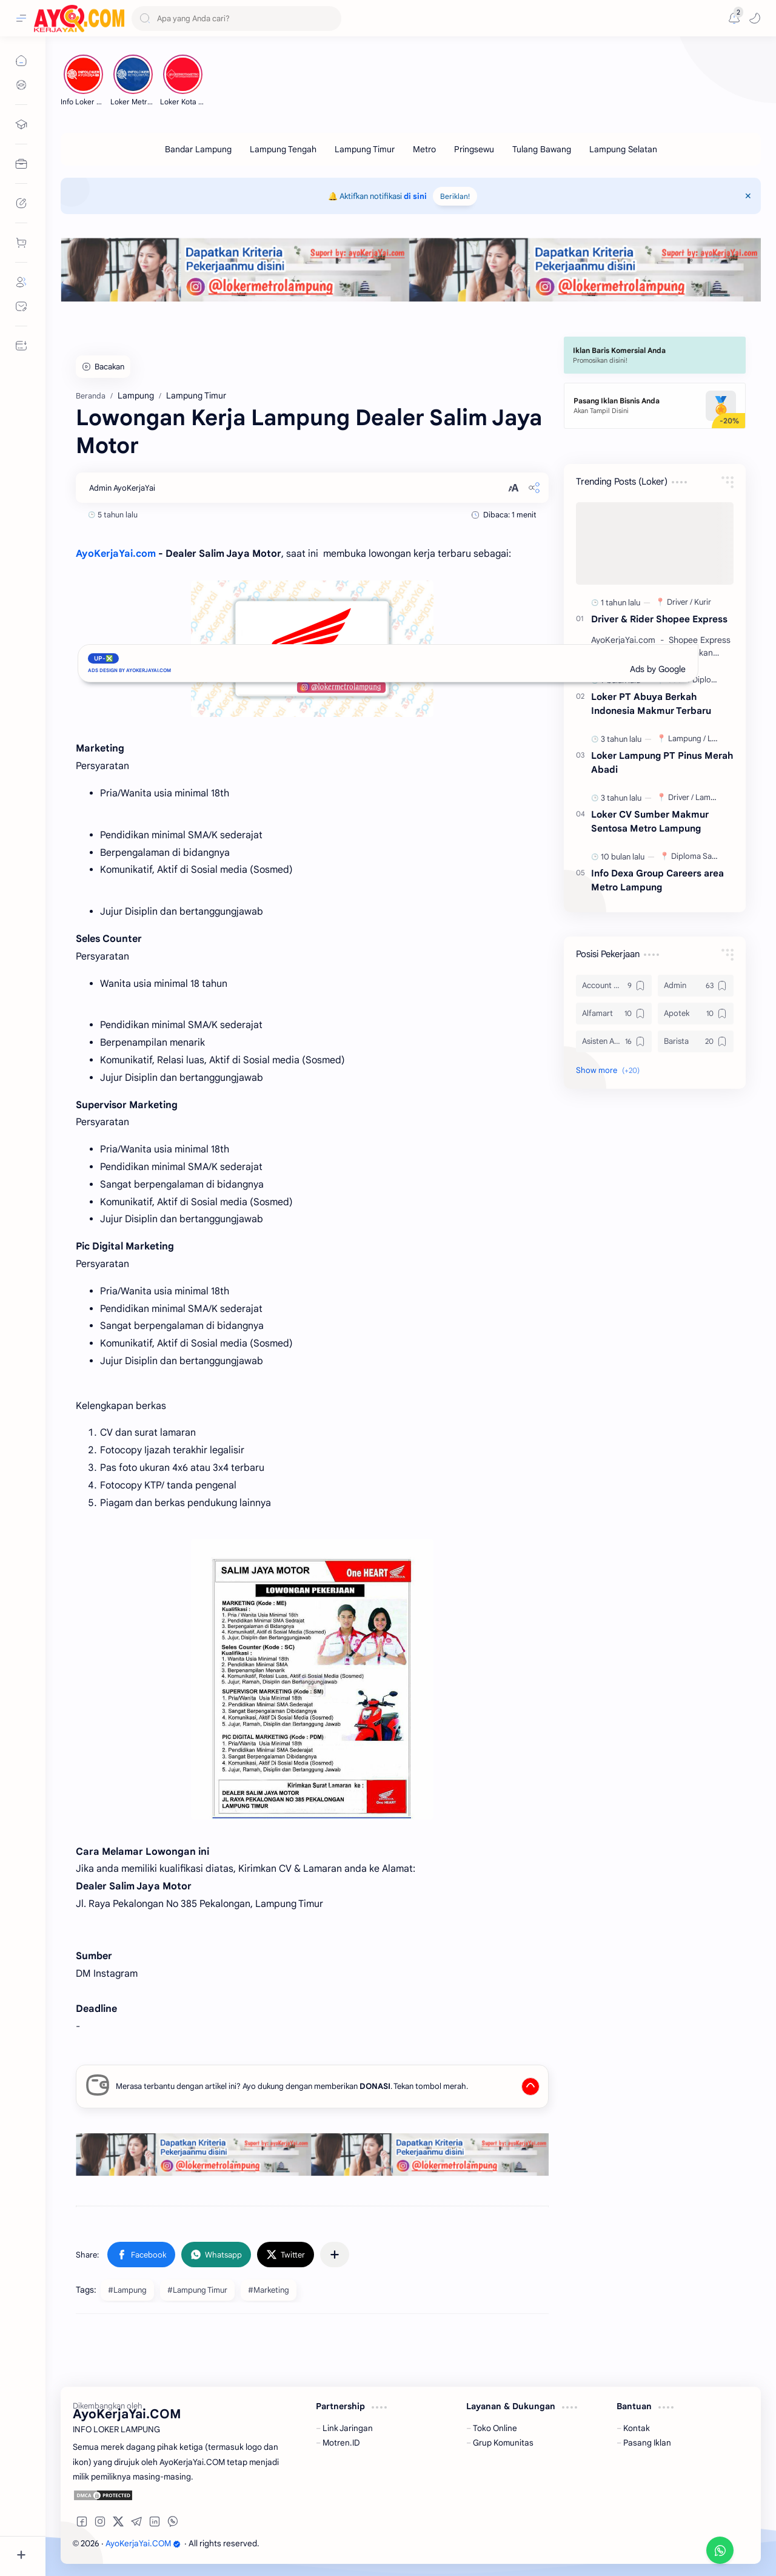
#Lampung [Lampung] (127, 2290)
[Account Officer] (614, 986)
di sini (415, 196)
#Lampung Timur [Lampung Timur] (197, 2290)
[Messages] (734, 18)
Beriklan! (455, 196)
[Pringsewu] (474, 149)
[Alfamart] (614, 1013)
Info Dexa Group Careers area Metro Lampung (657, 880)
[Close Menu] (748, 195)
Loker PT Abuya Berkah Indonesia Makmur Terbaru (651, 703)
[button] (755, 18)
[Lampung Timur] (365, 149)
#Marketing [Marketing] (268, 2290)
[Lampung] (687, 738)
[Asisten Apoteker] (614, 1041)
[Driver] (679, 602)
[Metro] (424, 149)
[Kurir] (702, 602)
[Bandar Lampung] (198, 149)
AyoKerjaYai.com (116, 554)
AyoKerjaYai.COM (143, 2543)
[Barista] (696, 1041)
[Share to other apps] (334, 2254)
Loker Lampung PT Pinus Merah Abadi (662, 762)
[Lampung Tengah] (283, 149)
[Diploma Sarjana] (702, 856)
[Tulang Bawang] (541, 149)
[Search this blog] (236, 18)
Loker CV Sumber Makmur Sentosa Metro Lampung (650, 821)
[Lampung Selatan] (623, 149)
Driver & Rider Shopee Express (659, 619)
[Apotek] (696, 1013)
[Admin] (696, 986)
